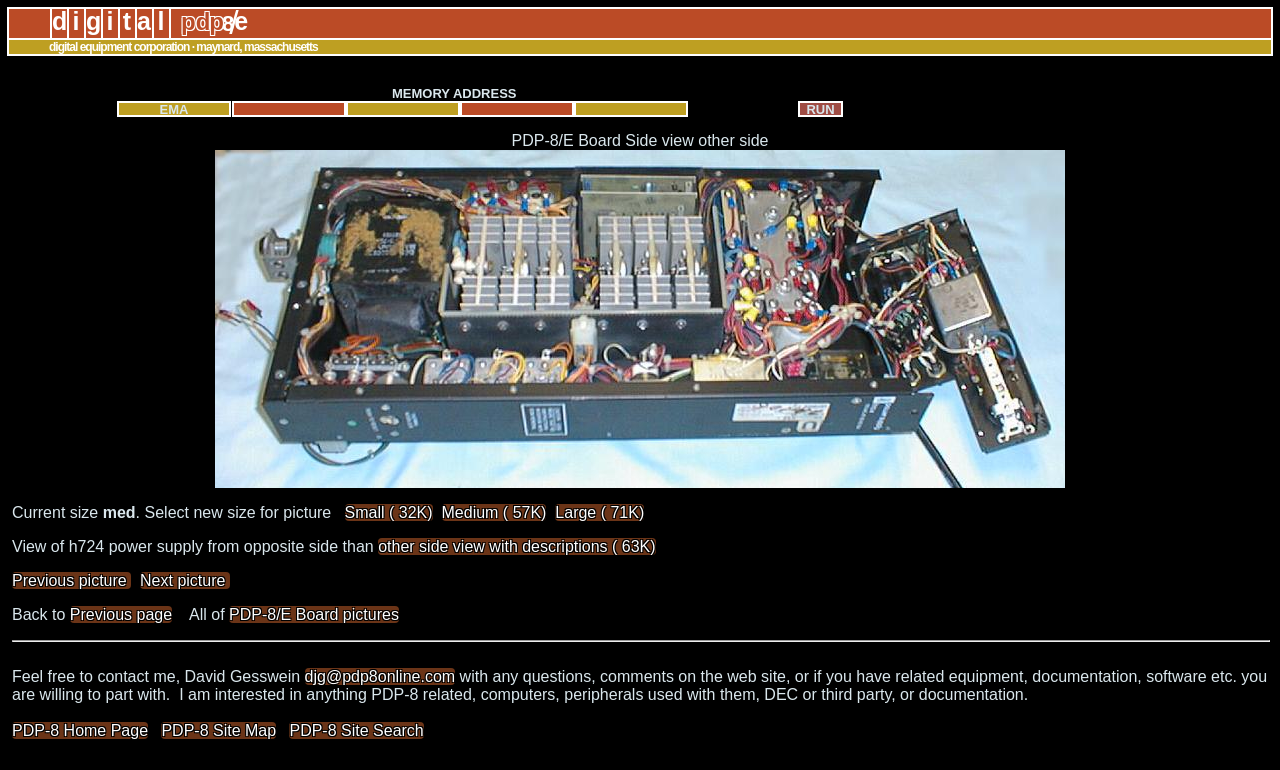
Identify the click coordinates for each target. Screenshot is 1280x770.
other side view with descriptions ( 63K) (516, 546)
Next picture (185, 580)
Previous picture (71, 580)
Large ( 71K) (599, 512)
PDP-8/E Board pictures (314, 614)
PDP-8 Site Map (218, 730)
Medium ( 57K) (494, 512)
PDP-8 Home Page (80, 730)
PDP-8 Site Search (356, 730)
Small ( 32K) (389, 512)
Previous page (121, 614)
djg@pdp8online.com (380, 676)
